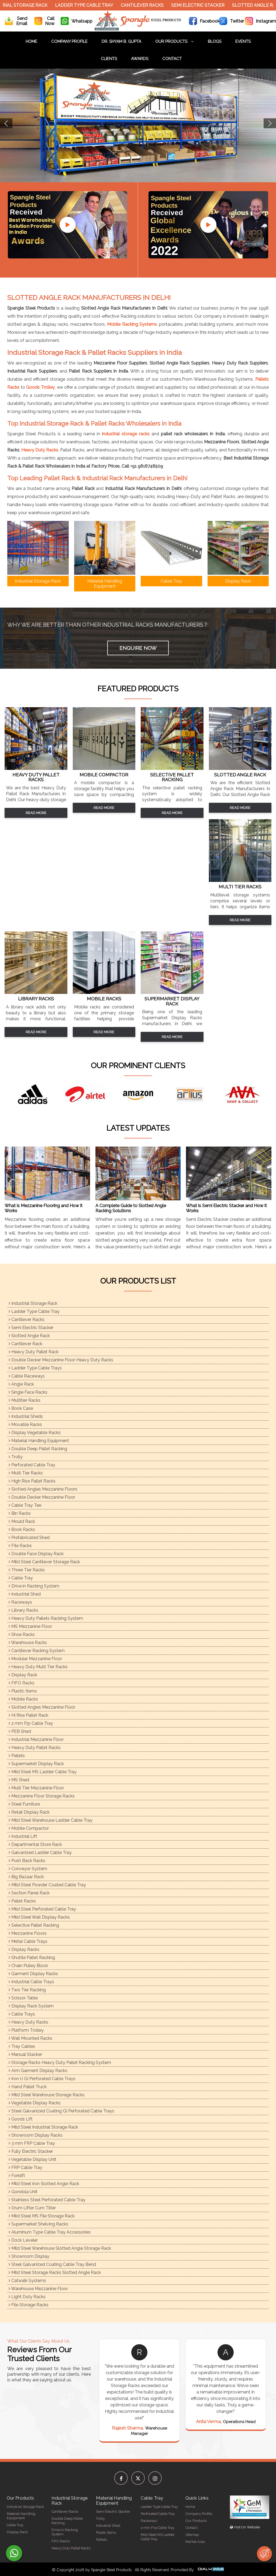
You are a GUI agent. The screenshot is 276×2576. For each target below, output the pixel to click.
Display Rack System (31, 2006)
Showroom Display (29, 2256)
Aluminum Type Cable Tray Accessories (50, 2232)
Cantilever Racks (146, 5)
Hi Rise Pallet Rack (28, 1715)
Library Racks (23, 1610)
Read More (36, 813)
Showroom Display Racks (36, 2135)
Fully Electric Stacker (31, 2151)
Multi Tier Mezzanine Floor (36, 1787)
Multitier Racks (24, 1400)
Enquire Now (138, 648)
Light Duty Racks (27, 2296)
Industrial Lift (23, 1836)
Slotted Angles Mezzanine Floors (43, 1489)
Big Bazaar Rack (26, 1876)
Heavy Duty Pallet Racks (35, 1747)
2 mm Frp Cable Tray (31, 1723)
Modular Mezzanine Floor (35, 1658)
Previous (6, 123)
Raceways (20, 1602)
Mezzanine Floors (28, 1933)
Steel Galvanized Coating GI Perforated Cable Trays (61, 2111)
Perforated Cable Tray (32, 1464)
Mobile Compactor (29, 1828)
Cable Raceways (27, 1376)
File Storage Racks (29, 2304)
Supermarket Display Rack (36, 1763)
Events (243, 41)
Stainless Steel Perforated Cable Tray (47, 2199)
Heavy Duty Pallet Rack (33, 1351)
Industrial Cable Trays (31, 1981)
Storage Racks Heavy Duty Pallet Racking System (60, 2062)
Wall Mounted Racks (30, 2038)
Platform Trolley (26, 2030)
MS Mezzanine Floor (30, 1626)
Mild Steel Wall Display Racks (39, 1917)
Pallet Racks (22, 1901)
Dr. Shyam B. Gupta (121, 41)
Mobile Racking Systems (132, 324)
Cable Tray (21, 1577)
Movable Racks (25, 1424)
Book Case (21, 1408)
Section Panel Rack (29, 1892)
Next (270, 123)
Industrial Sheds (26, 1416)
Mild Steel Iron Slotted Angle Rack (44, 2183)
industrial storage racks (125, 433)
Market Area (195, 2542)
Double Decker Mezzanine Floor (42, 1497)
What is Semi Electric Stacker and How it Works (226, 1208)
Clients (109, 58)
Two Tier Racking (27, 1989)
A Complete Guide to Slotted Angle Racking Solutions (130, 1208)
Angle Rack (21, 1384)
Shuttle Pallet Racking (32, 1957)
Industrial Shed (25, 1594)
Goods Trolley (40, 387)
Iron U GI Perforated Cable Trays (42, 2078)
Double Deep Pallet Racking (38, 1448)
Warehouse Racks (28, 1642)
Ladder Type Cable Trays (35, 1368)
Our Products (174, 41)
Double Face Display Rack (36, 1553)
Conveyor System (28, 1868)
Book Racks (22, 1529)
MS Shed (19, 1779)
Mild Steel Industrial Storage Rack (43, 2127)
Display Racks (24, 1949)
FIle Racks (20, 1545)
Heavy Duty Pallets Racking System (46, 1618)
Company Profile (69, 41)
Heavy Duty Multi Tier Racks (38, 1666)
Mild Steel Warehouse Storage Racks (47, 2094)
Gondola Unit (23, 2191)
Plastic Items (23, 1691)
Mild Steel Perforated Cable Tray (42, 1909)
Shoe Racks (22, 1634)
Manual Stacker (25, 2054)
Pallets (17, 1755)
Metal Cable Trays (28, 1941)
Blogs (214, 41)
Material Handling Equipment (39, 1440)
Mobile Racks (23, 1699)
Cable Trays (22, 2014)
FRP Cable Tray (25, 2167)
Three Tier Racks (27, 1569)
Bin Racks (20, 1513)
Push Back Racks (27, 1860)
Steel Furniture (24, 1804)
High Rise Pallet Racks (32, 1481)
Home (31, 41)
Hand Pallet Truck (28, 2086)
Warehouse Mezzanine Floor (38, 2288)
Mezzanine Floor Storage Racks (42, 1796)
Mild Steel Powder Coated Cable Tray (47, 1884)
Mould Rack (22, 1521)
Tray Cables (22, 2046)
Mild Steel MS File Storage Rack (42, 2215)
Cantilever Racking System (37, 1650)
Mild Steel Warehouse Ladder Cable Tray (50, 1820)
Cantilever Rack (25, 1343)
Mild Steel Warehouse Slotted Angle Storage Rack (60, 2248)
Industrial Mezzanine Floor (36, 1739)
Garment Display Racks (33, 1973)
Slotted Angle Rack (29, 1335)
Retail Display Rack (29, 1812)
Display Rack (23, 1674)
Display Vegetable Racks (35, 1432)
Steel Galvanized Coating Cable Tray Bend (52, 2264)
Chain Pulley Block (28, 1965)
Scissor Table (23, 1997)
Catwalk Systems (27, 2280)
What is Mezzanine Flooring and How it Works (43, 1208)
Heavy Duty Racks (39, 450)
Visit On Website (245, 2527)
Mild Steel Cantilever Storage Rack (44, 1561)
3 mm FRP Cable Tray (32, 2143)
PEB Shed (20, 1731)
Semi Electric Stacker (202, 5)
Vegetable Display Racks (35, 2102)
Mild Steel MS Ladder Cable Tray (43, 1771)
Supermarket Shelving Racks (38, 2224)
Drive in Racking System (34, 1586)
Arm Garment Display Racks (38, 2070)
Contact (172, 58)
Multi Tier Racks (26, 1472)
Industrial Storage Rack (33, 1303)
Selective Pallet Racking (34, 1925)
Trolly (16, 1456)
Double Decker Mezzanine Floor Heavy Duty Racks (61, 1359)
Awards (139, 58)
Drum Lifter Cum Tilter (32, 2207)
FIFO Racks (21, 1682)
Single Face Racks (28, 1392)
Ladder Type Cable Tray (88, 5)
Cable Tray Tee (25, 1505)
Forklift (17, 2175)
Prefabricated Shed (29, 1537)
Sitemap (192, 2535)
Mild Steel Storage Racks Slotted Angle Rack (55, 2272)
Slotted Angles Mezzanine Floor (42, 1707)
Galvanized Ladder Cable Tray (40, 1852)
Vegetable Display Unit (32, 2159)
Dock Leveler (23, 2240)
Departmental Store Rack (35, 1844)
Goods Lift (21, 2119)
